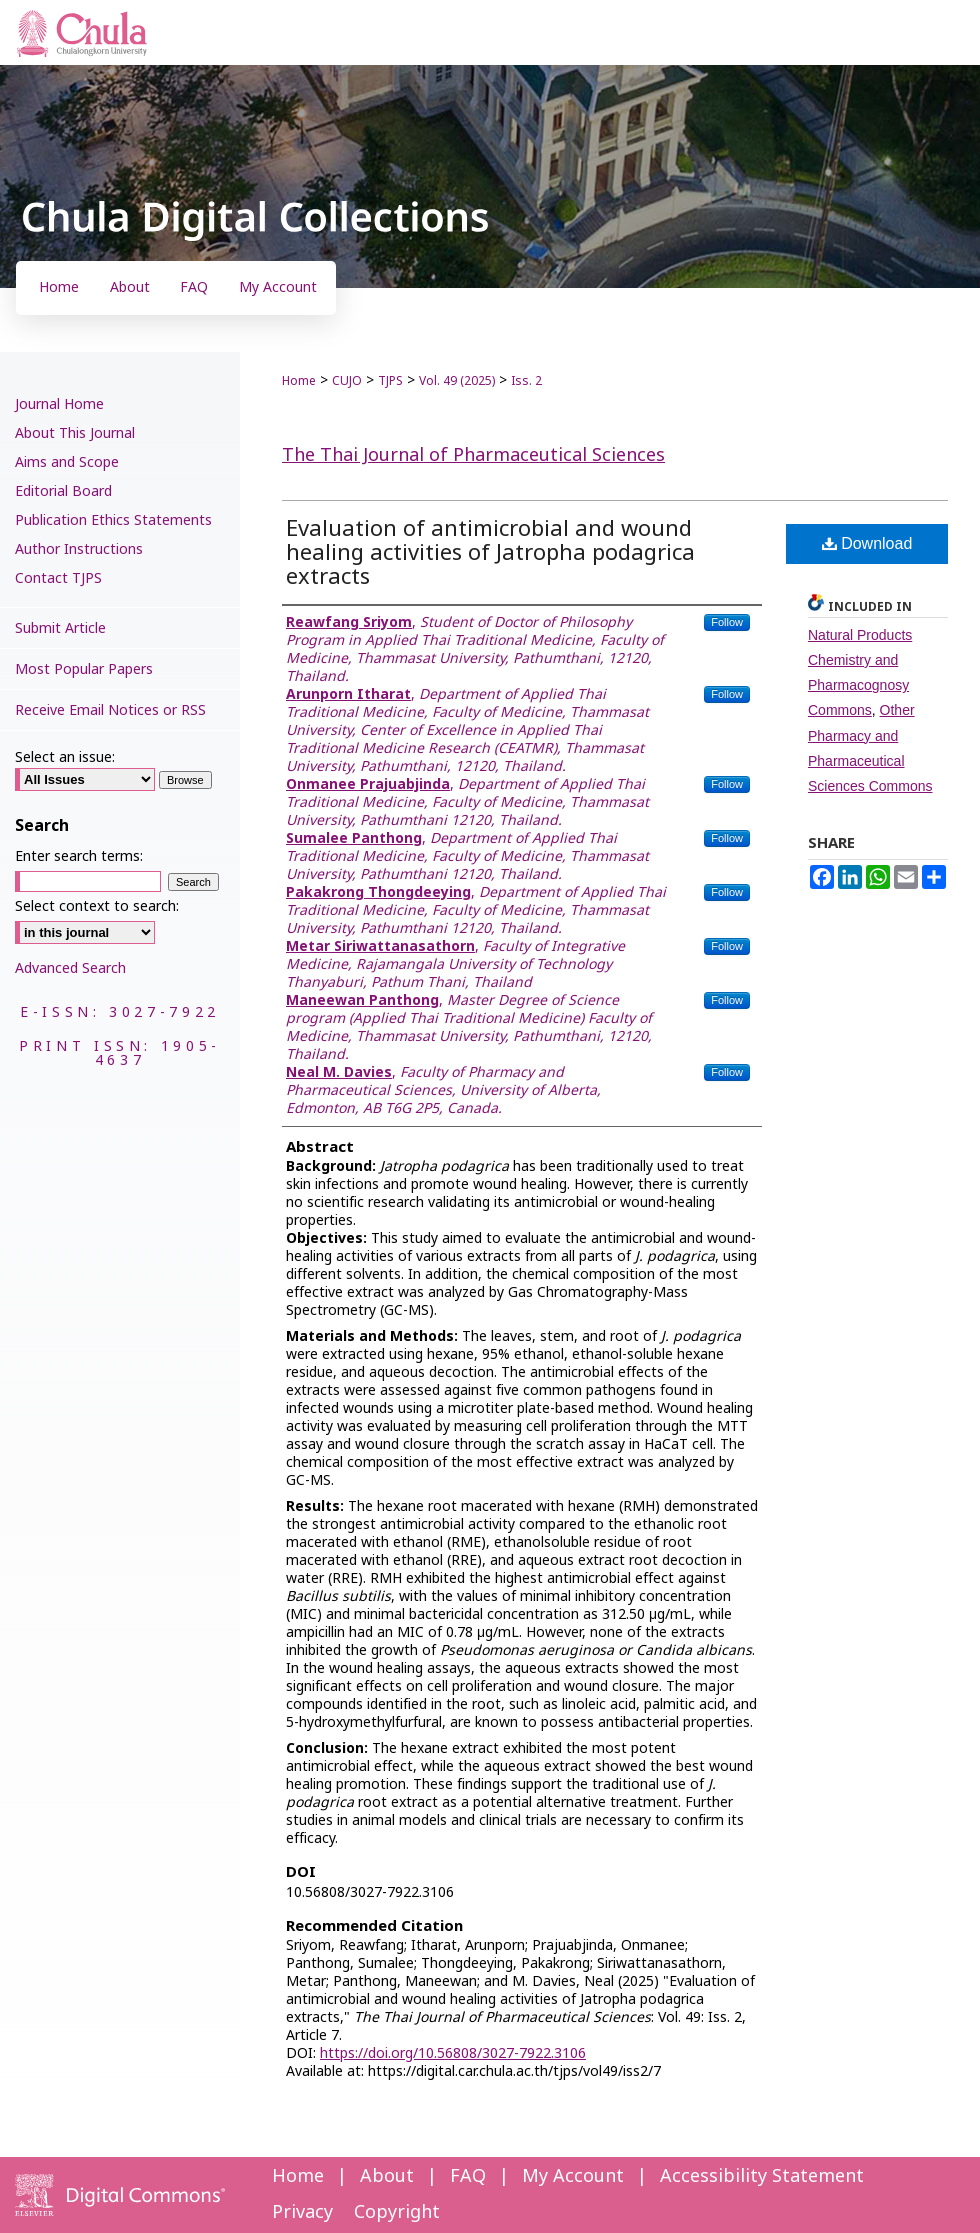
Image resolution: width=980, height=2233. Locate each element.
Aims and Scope (67, 462)
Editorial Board (63, 491)
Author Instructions (79, 549)
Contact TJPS (58, 578)
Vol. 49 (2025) (457, 381)
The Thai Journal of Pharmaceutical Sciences (473, 455)
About (387, 2176)
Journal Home (59, 404)
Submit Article (60, 628)
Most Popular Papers (84, 669)
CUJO (347, 381)
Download (867, 543)
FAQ (468, 2176)
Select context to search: (97, 906)
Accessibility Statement (762, 2176)
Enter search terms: (79, 856)
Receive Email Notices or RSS (110, 710)
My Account (573, 2176)
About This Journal (75, 433)
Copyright (397, 2212)
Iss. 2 (526, 381)
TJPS (390, 381)
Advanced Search (70, 968)
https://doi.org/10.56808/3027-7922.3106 (453, 2053)
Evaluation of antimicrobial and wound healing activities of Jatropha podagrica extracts (490, 553)
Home (299, 381)
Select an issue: (65, 757)
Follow (727, 622)
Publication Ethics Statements (113, 520)
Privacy (302, 2212)
